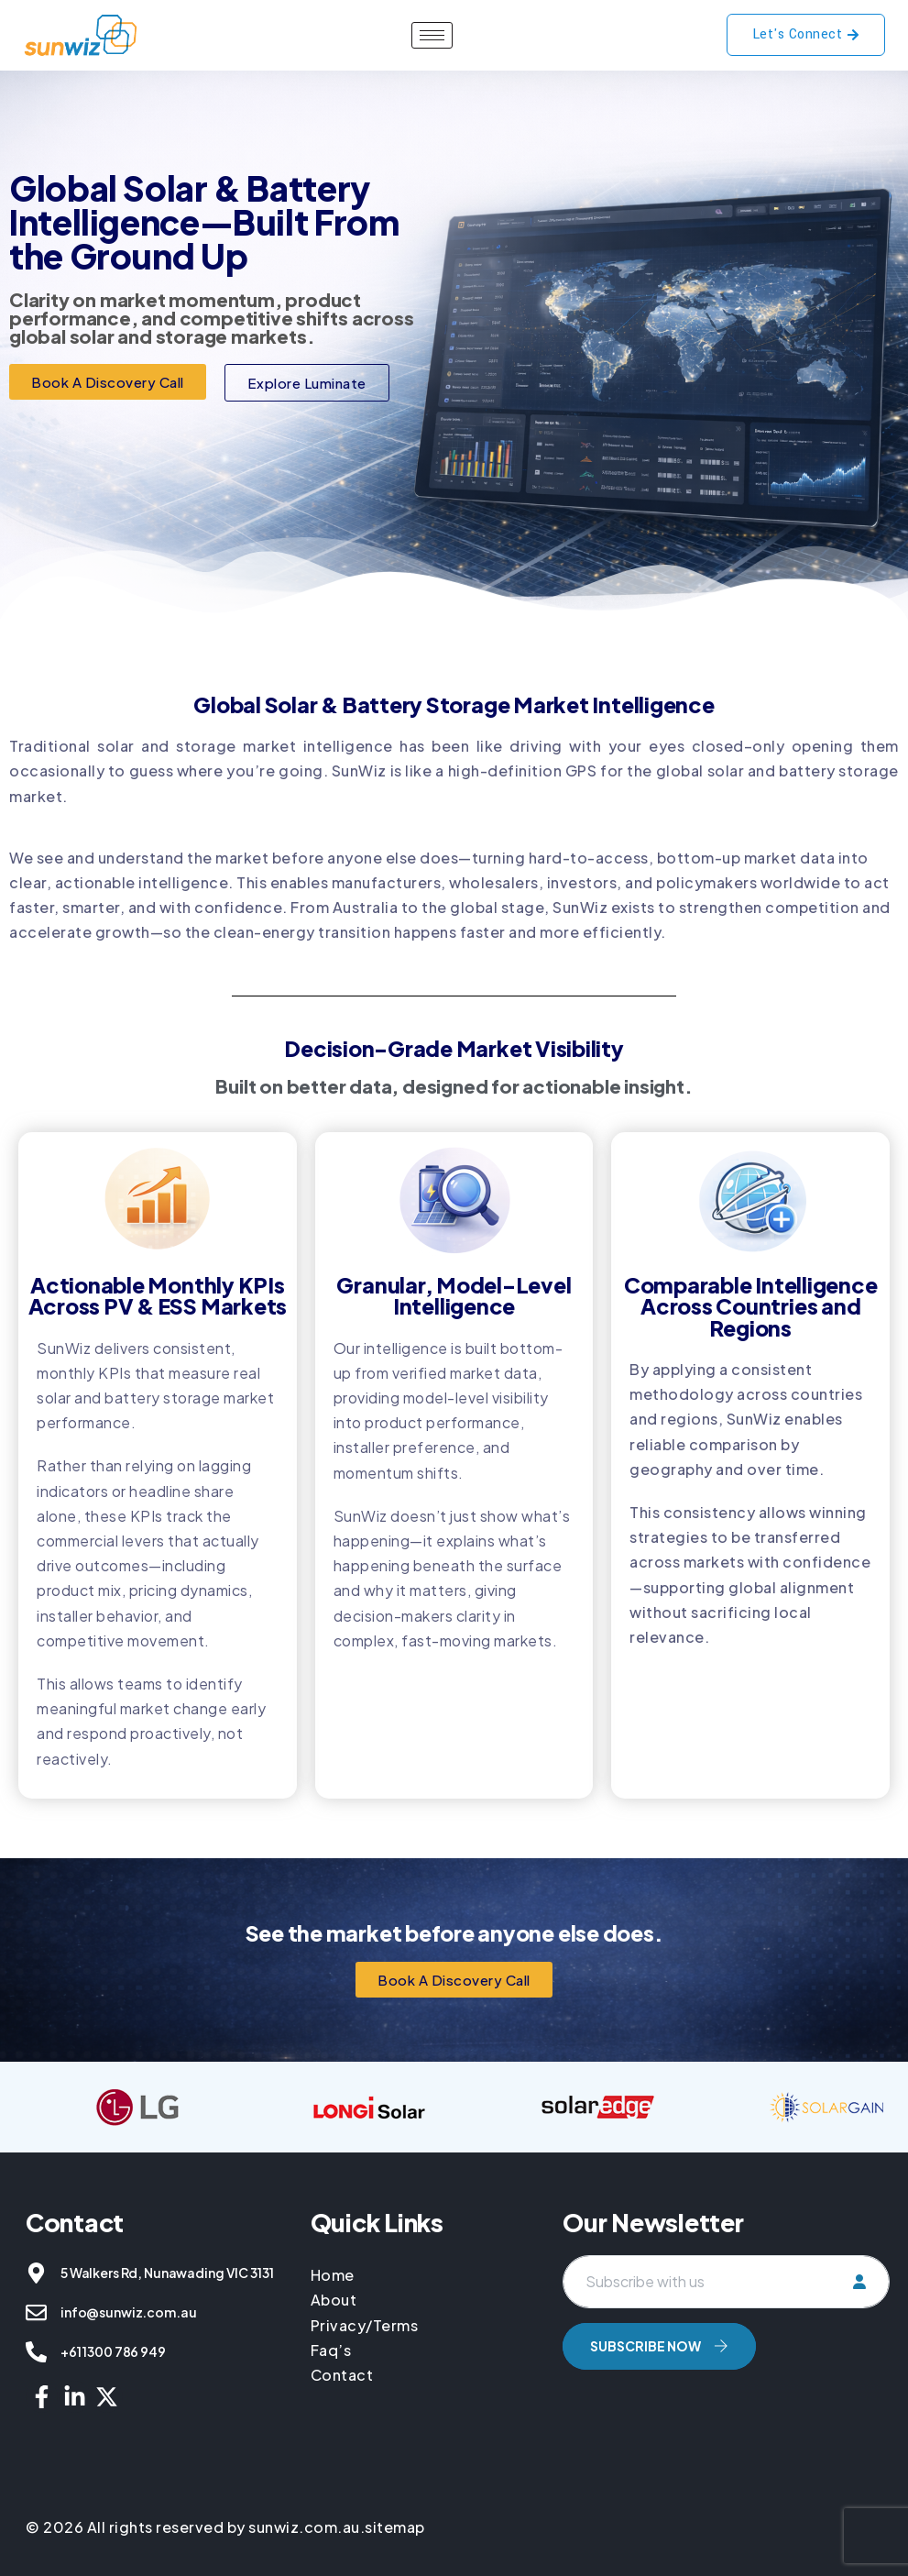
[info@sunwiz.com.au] (36, 2312)
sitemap (395, 2527)
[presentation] (702, 2424)
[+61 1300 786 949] (36, 2351)
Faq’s (331, 2350)
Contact (342, 2374)
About (334, 2299)
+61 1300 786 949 (113, 2351)
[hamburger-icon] (432, 35)
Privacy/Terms (365, 2325)
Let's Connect (806, 34)
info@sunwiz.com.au (128, 2312)
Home (334, 2274)
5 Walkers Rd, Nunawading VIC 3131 (166, 2272)
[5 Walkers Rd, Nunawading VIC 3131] (36, 2273)
